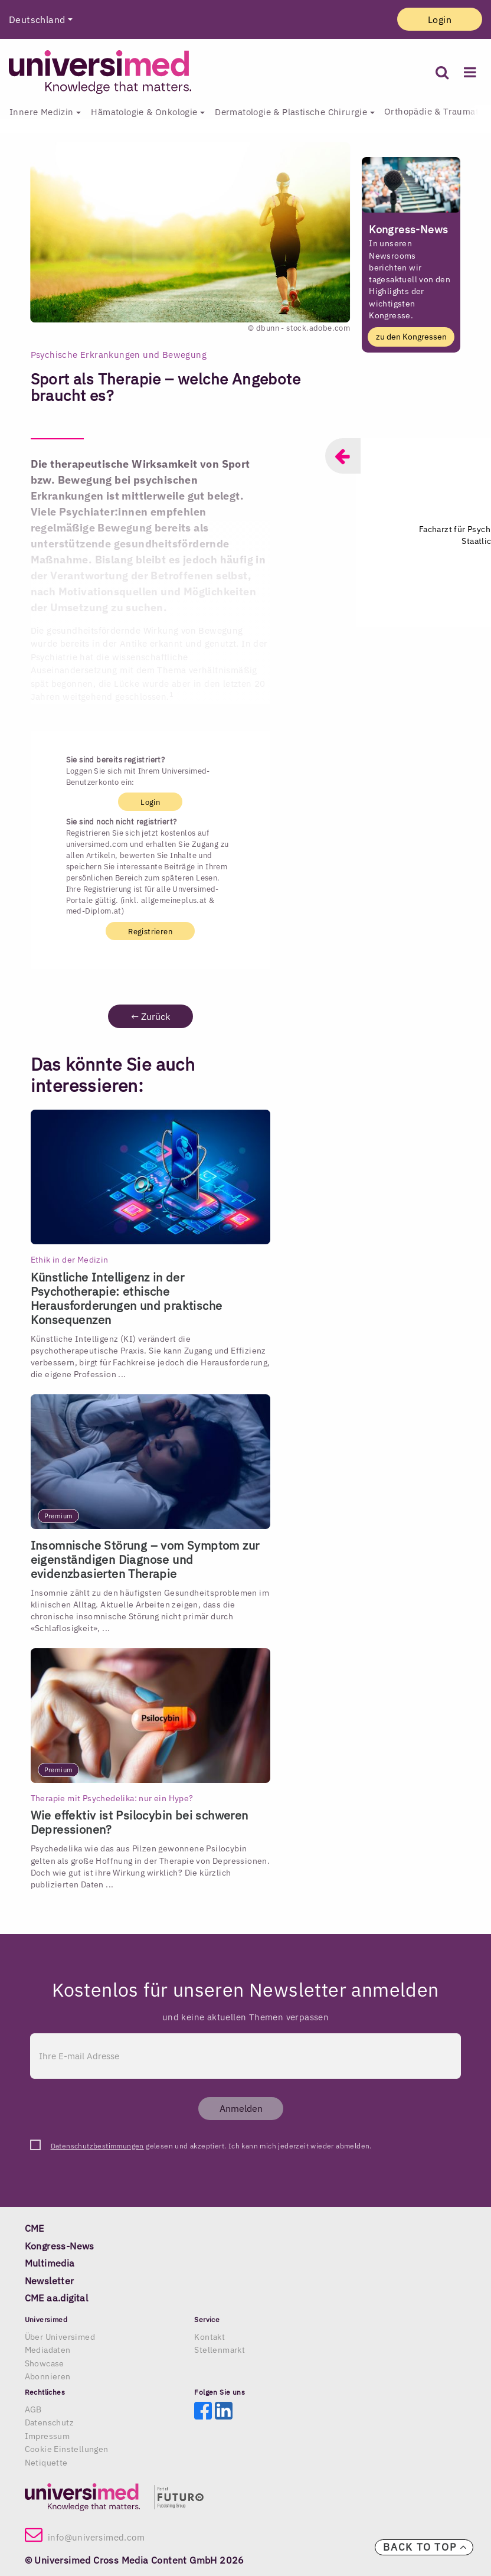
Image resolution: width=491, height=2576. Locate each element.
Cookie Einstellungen (67, 2449)
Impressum (47, 2436)
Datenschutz (49, 2422)
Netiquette (46, 2462)
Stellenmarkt (219, 2350)
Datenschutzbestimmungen (97, 2145)
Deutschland (37, 19)
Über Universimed (60, 2337)
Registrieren (150, 930)
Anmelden (241, 2108)
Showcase (44, 2363)
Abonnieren (48, 2376)
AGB (33, 2409)
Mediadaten (48, 2350)
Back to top (425, 2547)
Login (439, 19)
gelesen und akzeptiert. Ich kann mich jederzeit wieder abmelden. (211, 2145)
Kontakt (209, 2337)
